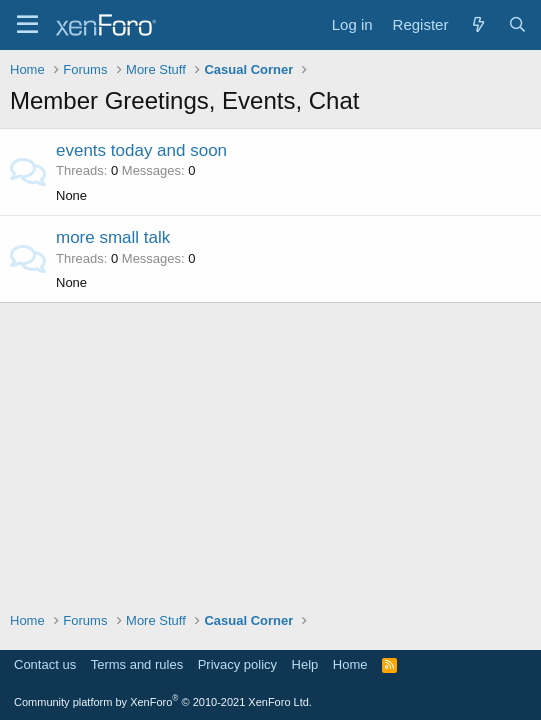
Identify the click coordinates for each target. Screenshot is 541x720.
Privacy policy (237, 664)
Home (350, 664)
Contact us (45, 664)
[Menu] (27, 25)
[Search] (517, 24)
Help (305, 664)
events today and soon (141, 150)
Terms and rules (137, 664)
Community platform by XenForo (163, 702)
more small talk (113, 237)
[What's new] (477, 24)
